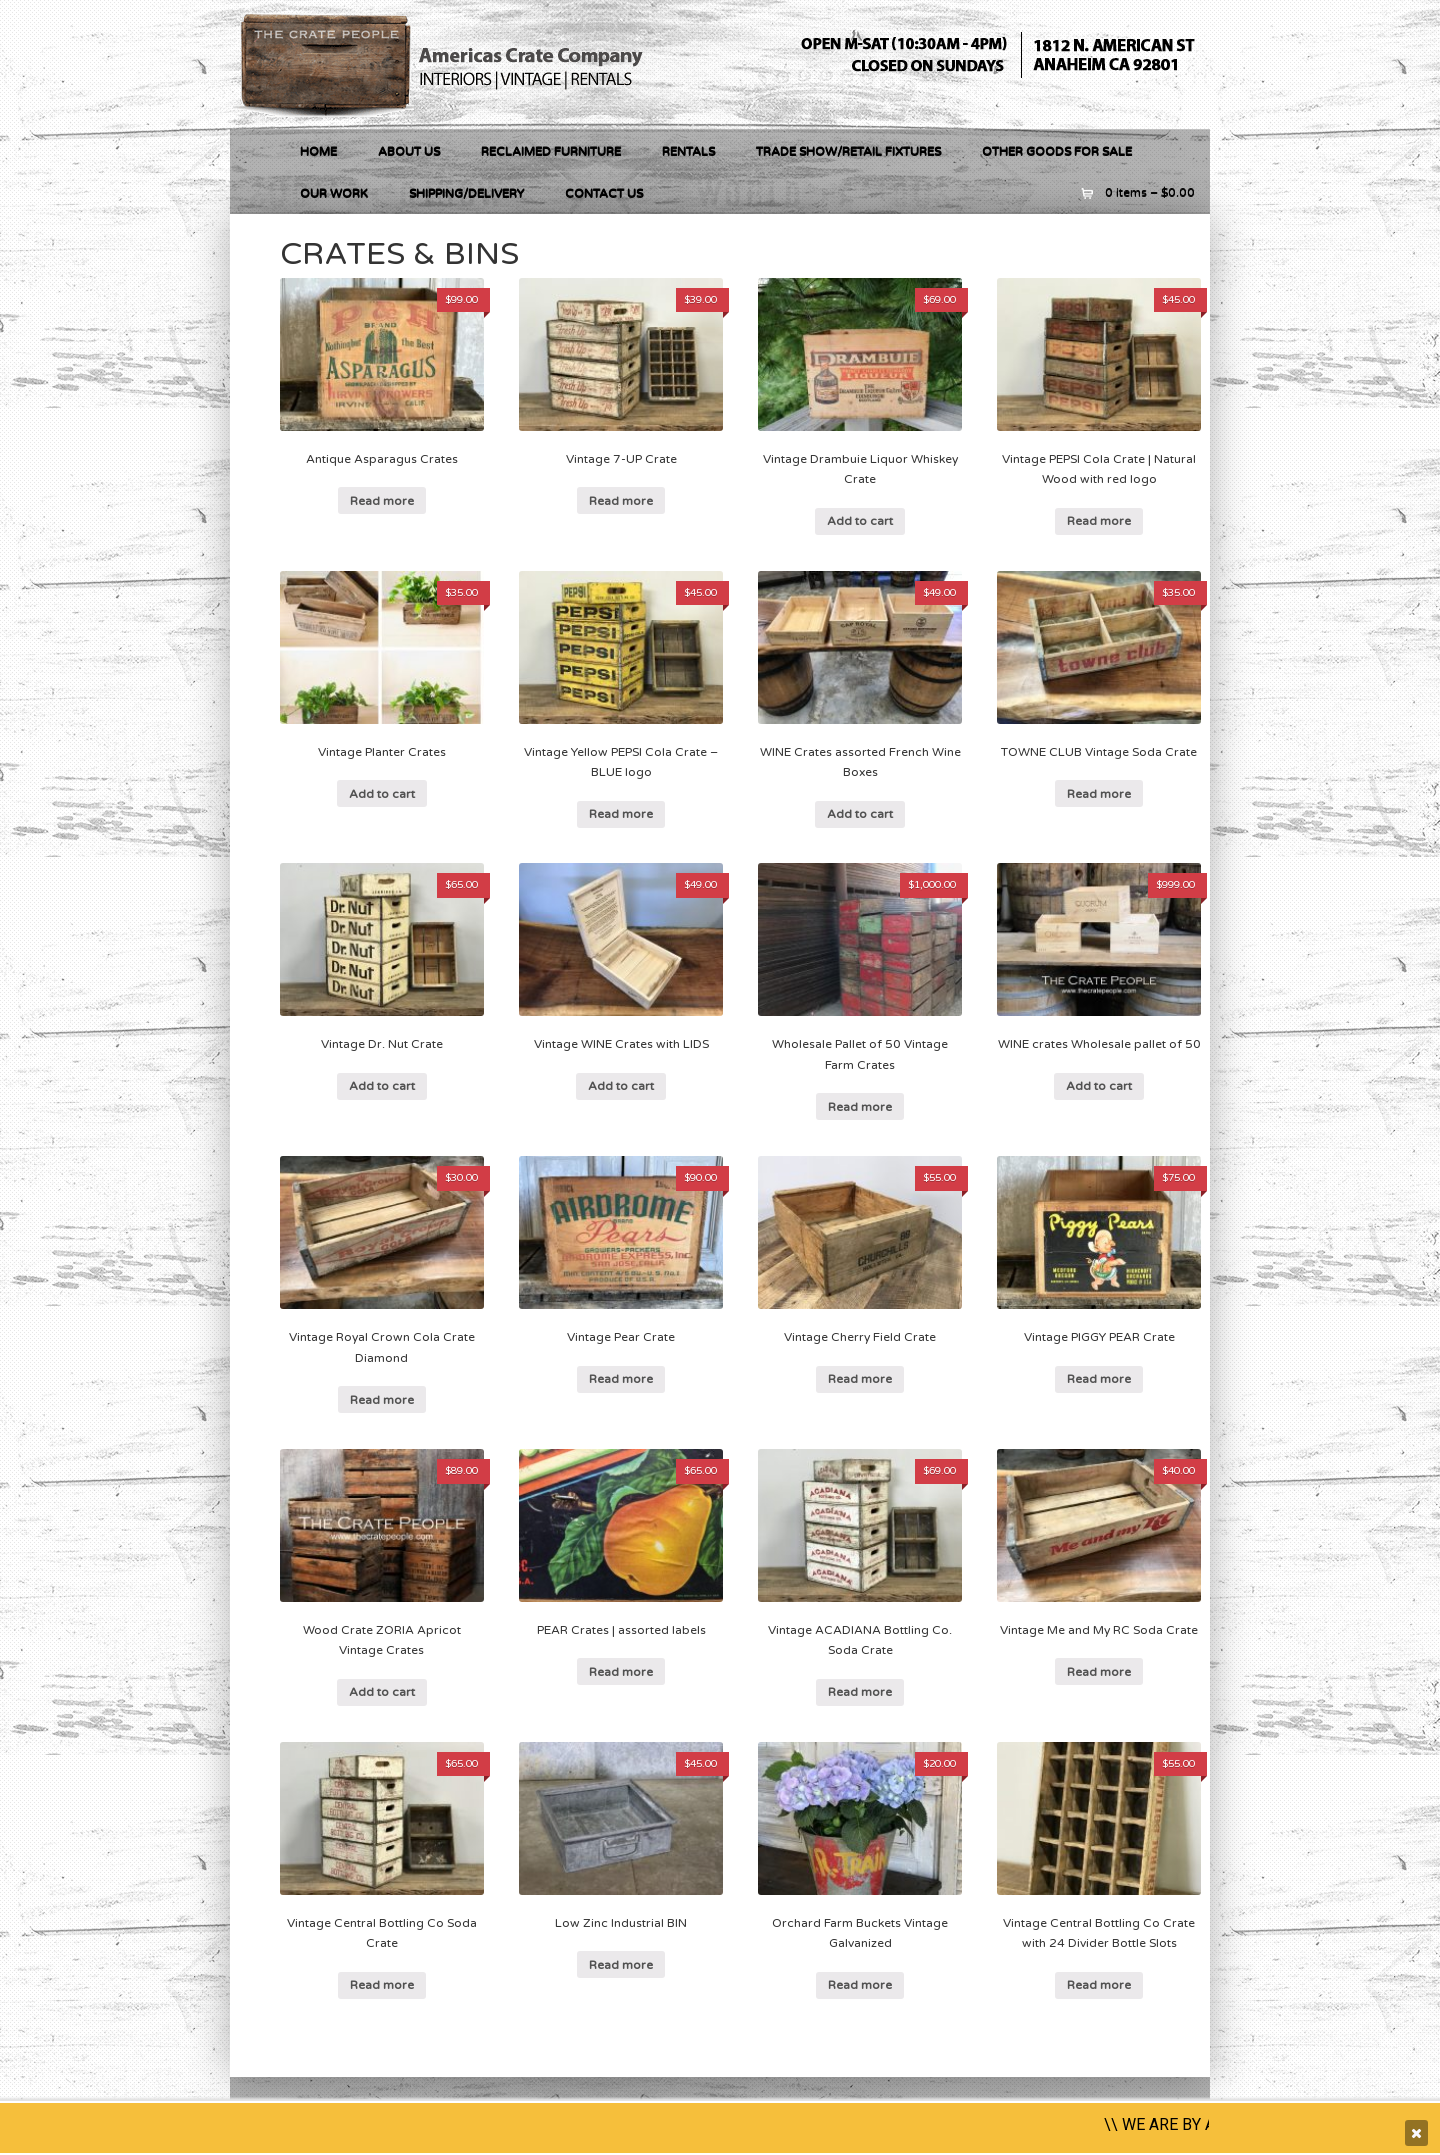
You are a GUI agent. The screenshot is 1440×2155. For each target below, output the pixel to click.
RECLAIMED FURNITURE (551, 151)
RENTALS (688, 151)
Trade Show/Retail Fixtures (848, 151)
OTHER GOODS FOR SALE (1057, 151)
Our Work (334, 193)
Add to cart (860, 521)
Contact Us (604, 193)
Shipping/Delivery (466, 193)
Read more (382, 501)
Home (318, 151)
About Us (409, 151)
